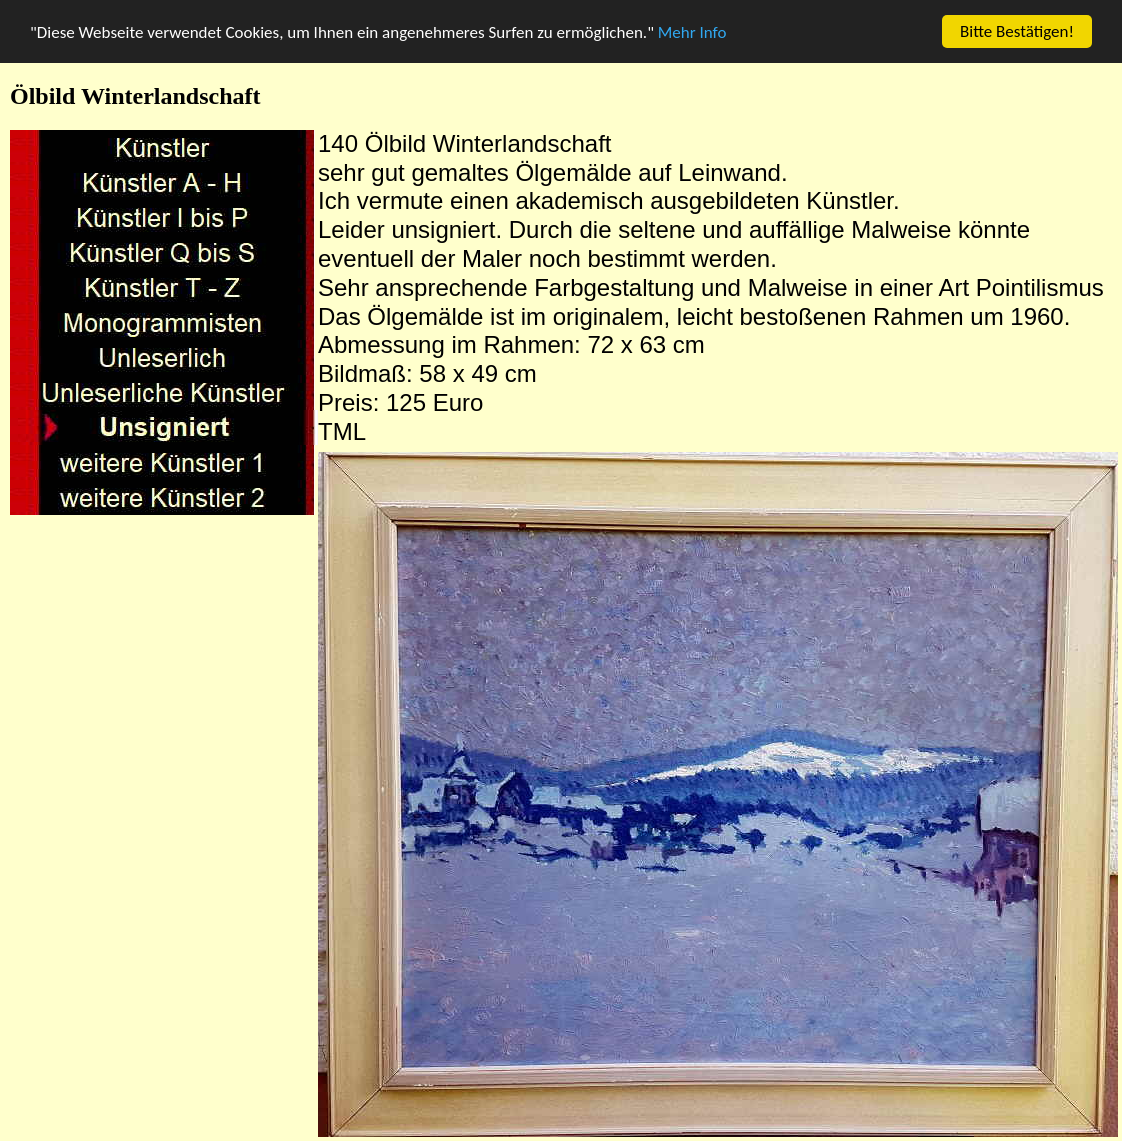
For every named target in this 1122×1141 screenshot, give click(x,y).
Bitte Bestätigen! (1017, 31)
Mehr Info (692, 31)
